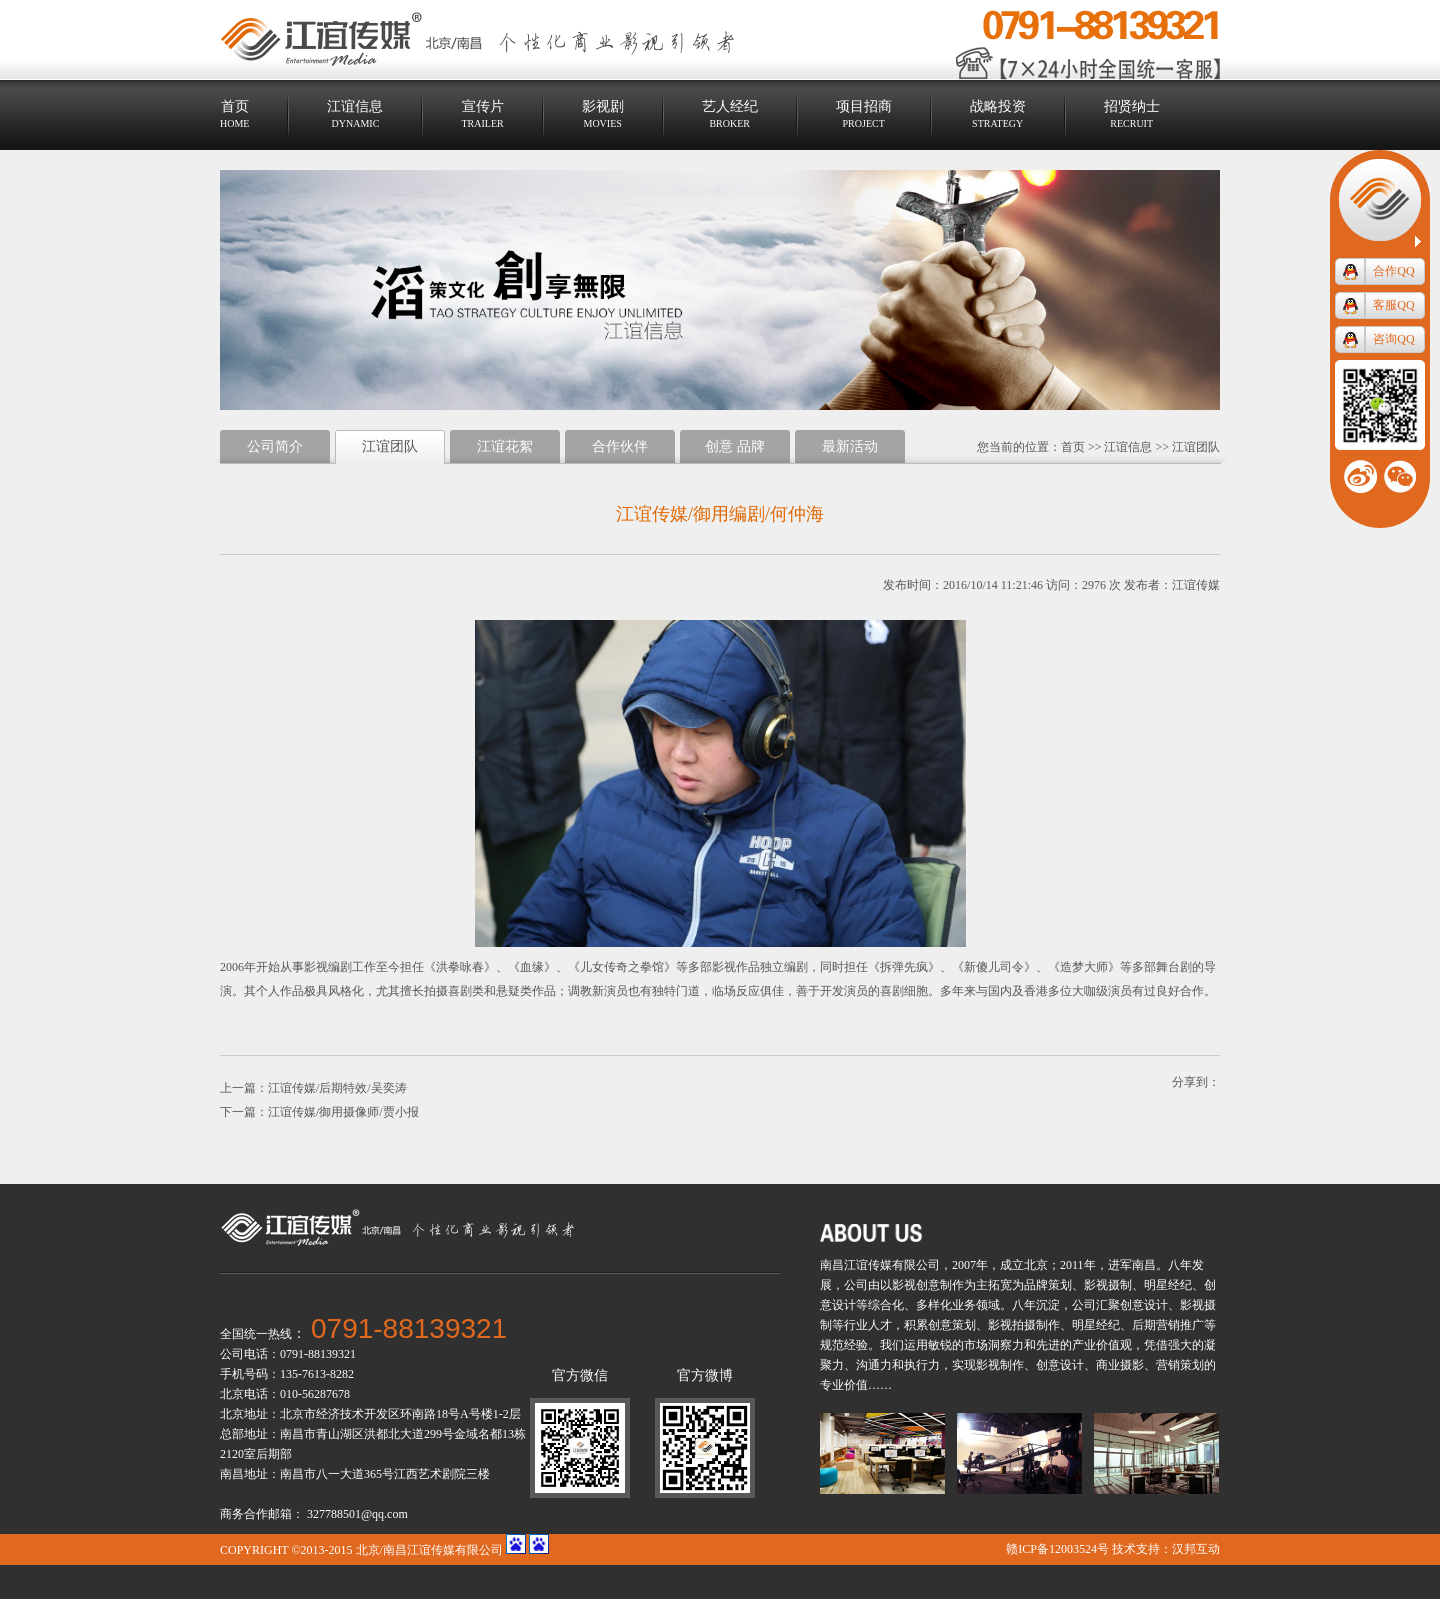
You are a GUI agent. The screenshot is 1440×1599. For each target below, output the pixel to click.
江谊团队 (1196, 447)
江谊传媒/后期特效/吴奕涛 (337, 1088)
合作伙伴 (620, 446)
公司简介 (275, 446)
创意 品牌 (735, 446)
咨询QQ (1393, 339)
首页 (1073, 447)
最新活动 (850, 446)
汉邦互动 (1196, 1549)
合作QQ (1393, 271)
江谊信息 (1128, 447)
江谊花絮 (505, 446)
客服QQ (1393, 305)
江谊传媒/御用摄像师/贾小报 (343, 1112)
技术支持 (1136, 1549)
